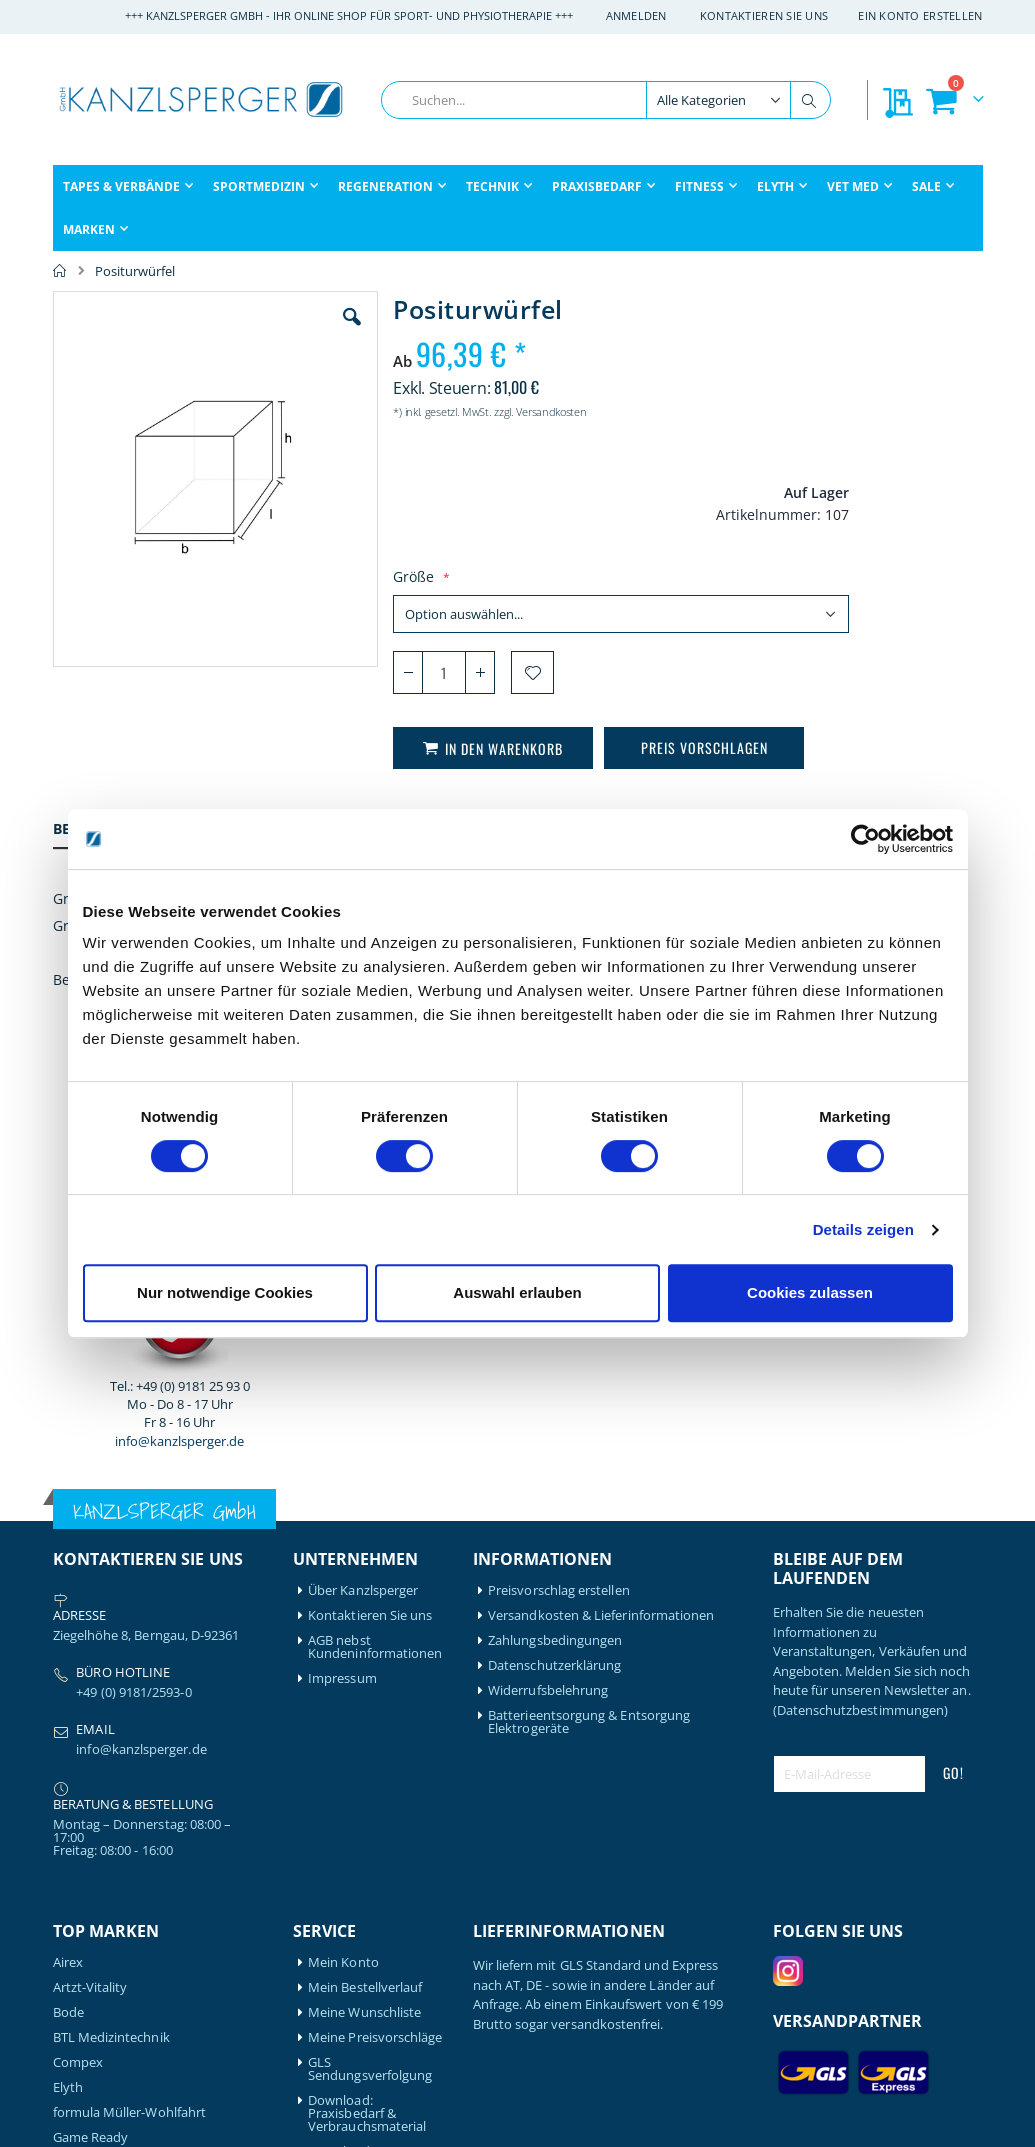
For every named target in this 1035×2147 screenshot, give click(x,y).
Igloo (68, 1833)
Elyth (68, 1689)
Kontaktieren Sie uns (764, 15)
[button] (311, 332)
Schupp (75, 1958)
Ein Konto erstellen (920, 15)
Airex (68, 1564)
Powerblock (88, 1933)
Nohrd (72, 1908)
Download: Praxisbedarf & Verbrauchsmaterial (367, 1715)
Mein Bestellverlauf (365, 1589)
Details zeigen (863, 1229)
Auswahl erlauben (517, 1292)
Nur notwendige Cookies (225, 1292)
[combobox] (606, 100)
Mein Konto (343, 1564)
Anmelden (636, 15)
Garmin (75, 1764)
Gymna (74, 1789)
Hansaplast (87, 1808)
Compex (78, 1664)
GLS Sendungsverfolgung (370, 1671)
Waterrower (89, 2033)
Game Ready (91, 1739)
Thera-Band (88, 1983)
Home (60, 271)
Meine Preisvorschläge (375, 1639)
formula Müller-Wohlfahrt (130, 1714)
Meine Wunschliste (364, 1614)
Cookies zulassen (810, 1292)
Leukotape (85, 1858)
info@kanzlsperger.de (877, 651)
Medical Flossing (102, 1883)
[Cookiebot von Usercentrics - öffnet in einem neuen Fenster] (865, 839)
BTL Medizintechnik (111, 1639)
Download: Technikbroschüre (362, 1760)
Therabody (86, 2008)
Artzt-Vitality (90, 1589)
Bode (68, 1614)
